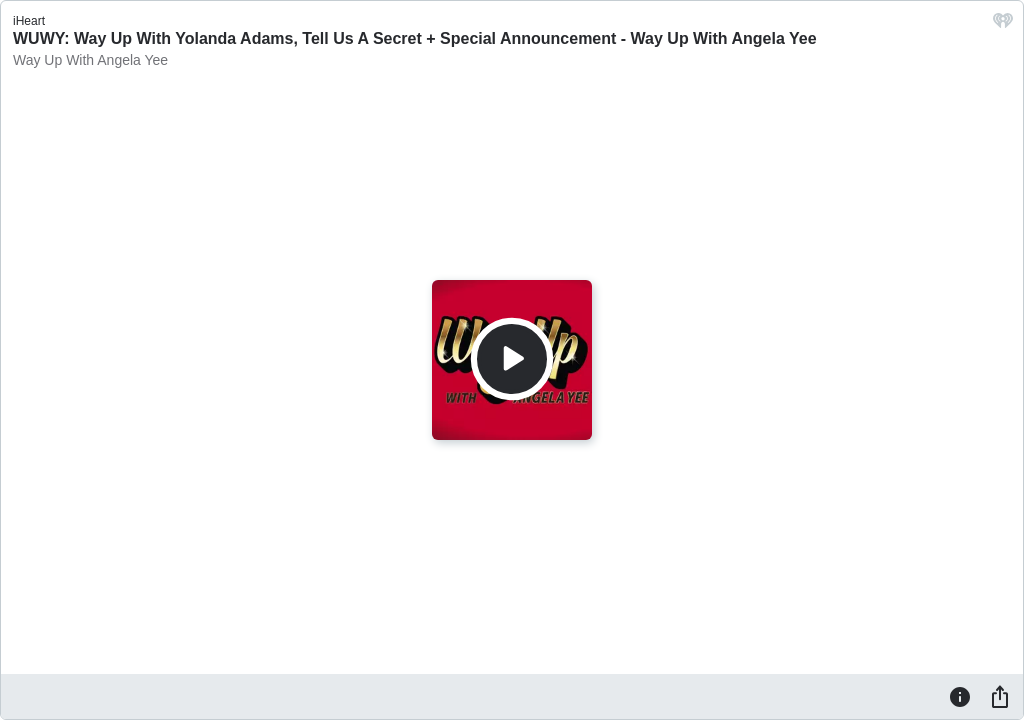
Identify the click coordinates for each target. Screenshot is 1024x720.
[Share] (1000, 696)
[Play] (512, 359)
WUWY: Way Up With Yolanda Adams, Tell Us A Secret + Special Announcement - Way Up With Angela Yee (415, 38)
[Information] (960, 696)
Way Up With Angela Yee (90, 60)
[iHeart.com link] (1003, 25)
